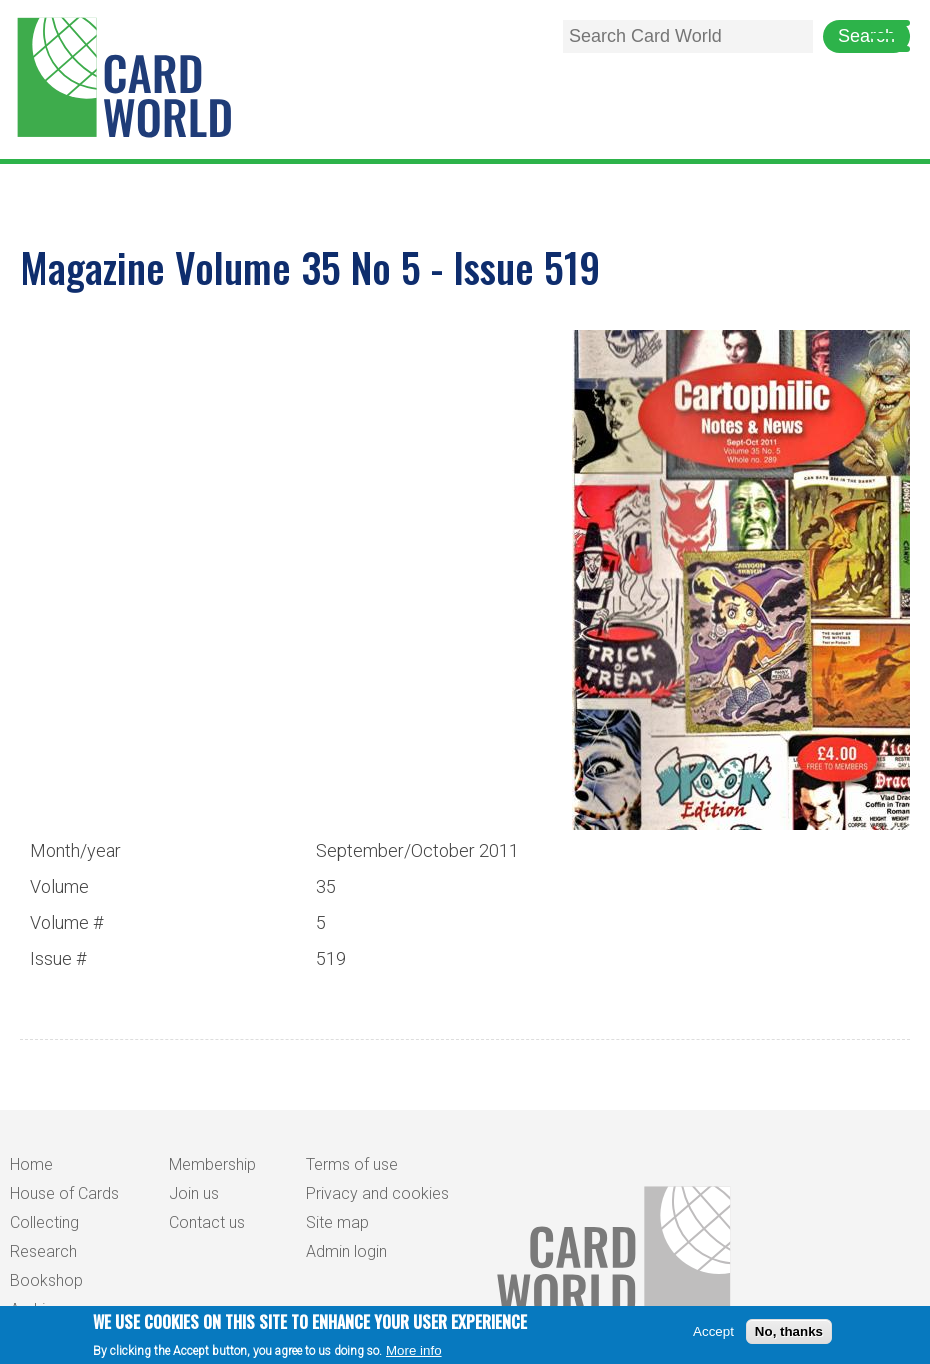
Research (43, 1251)
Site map (337, 1222)
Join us (194, 1193)
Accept (713, 1335)
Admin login (346, 1251)
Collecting (44, 1222)
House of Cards (64, 1193)
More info (414, 1354)
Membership (212, 1164)
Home (31, 1164)
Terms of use (352, 1164)
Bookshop (46, 1280)
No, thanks (789, 1335)
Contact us (207, 1222)
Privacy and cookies (377, 1193)
